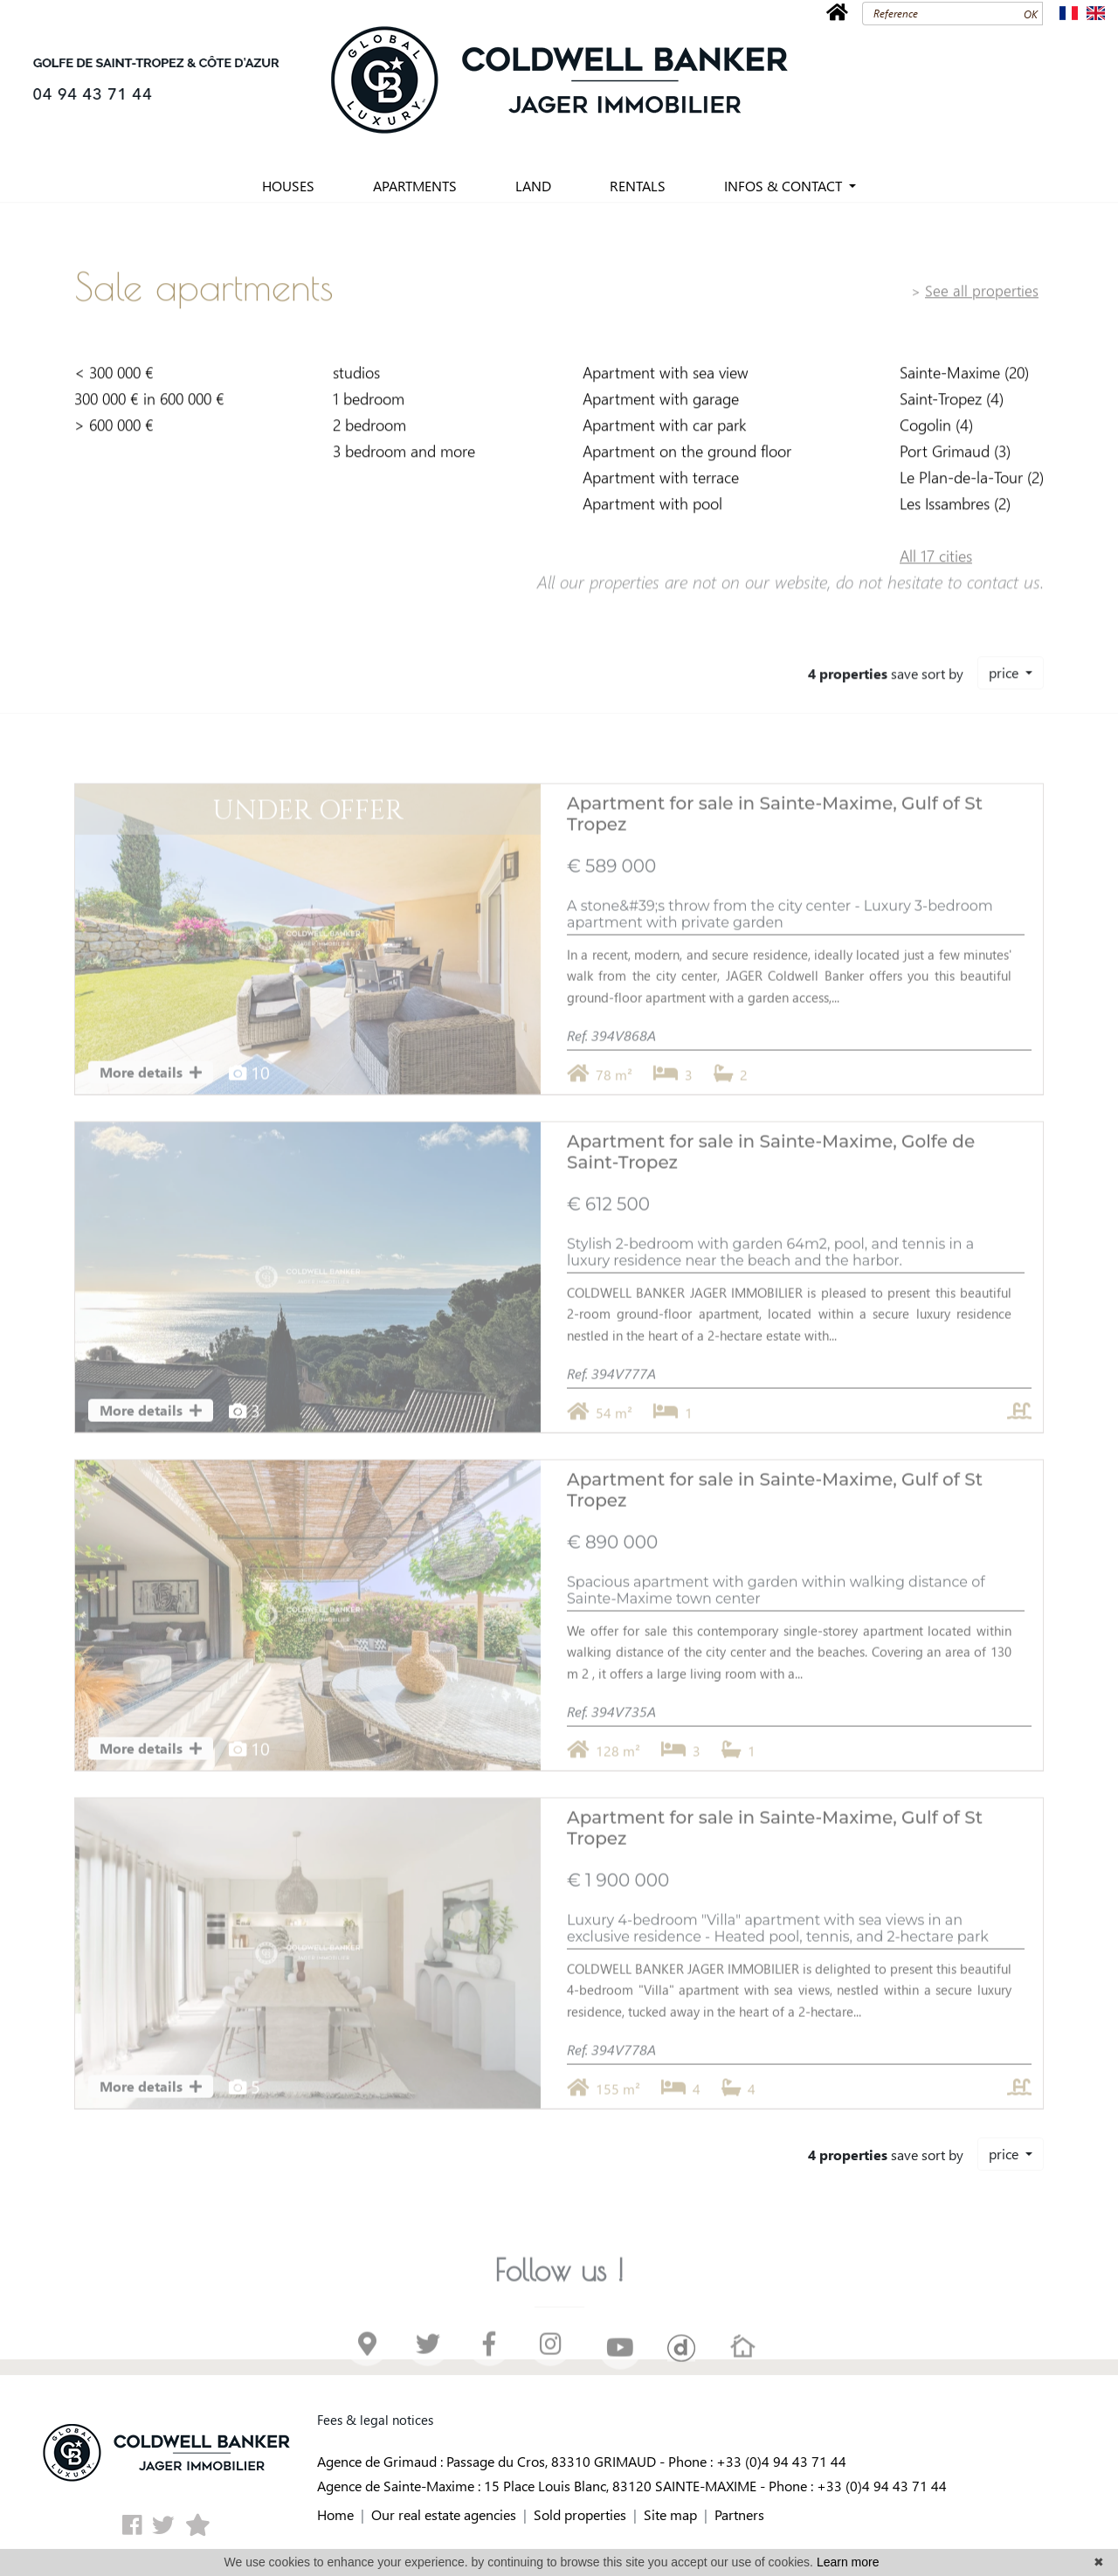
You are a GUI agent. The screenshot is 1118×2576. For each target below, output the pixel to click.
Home (335, 2514)
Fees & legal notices (375, 2419)
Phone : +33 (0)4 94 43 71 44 (757, 2461)
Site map (670, 2514)
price (1005, 664)
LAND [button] (533, 185)
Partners (739, 2514)
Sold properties (580, 2514)
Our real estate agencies (443, 2514)
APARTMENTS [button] (415, 185)
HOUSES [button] (288, 185)
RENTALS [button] (638, 185)
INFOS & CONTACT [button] (784, 185)
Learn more (848, 2562)
